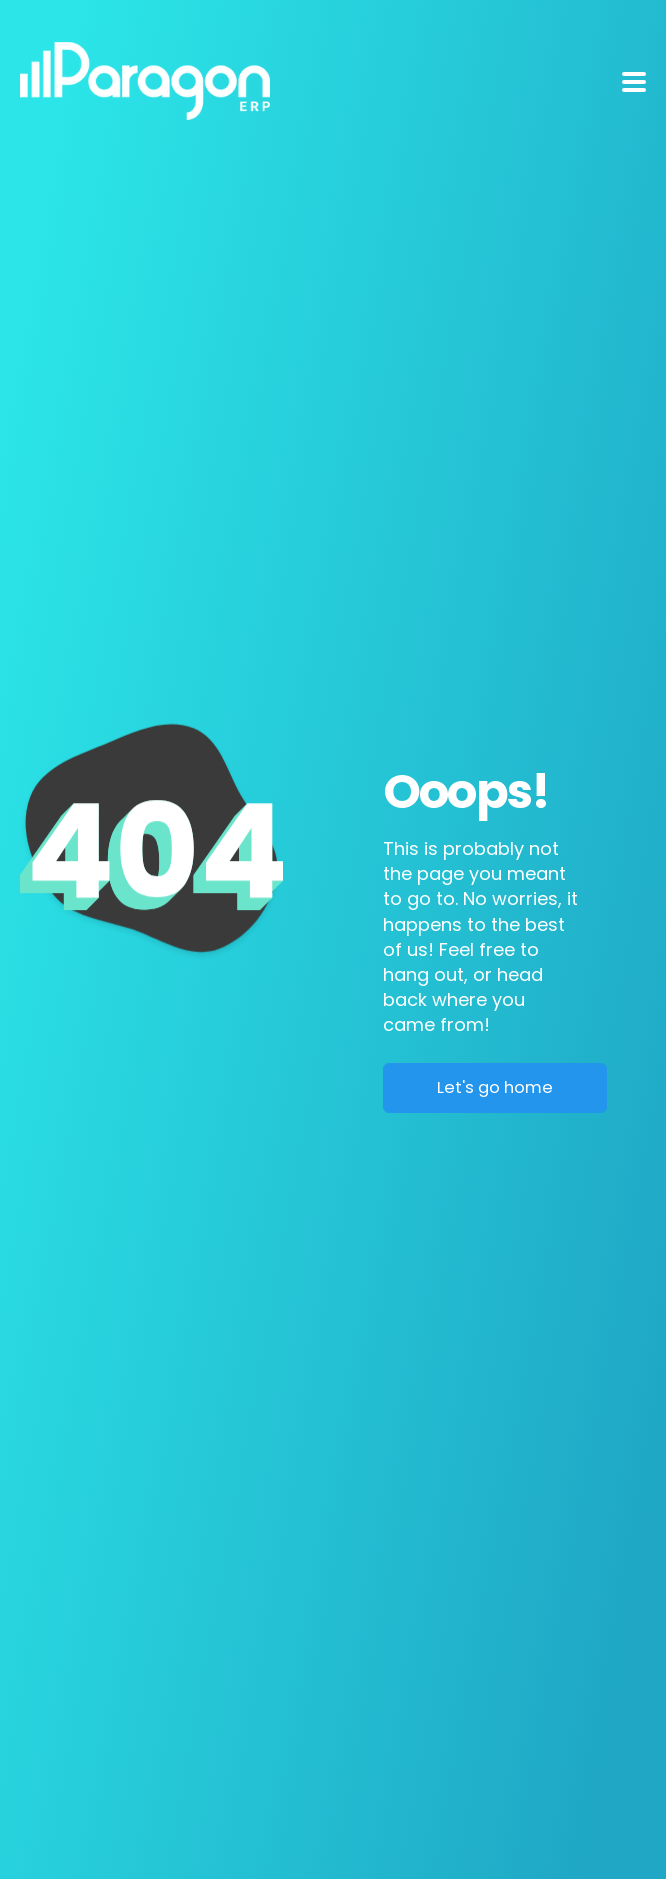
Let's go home (495, 1087)
